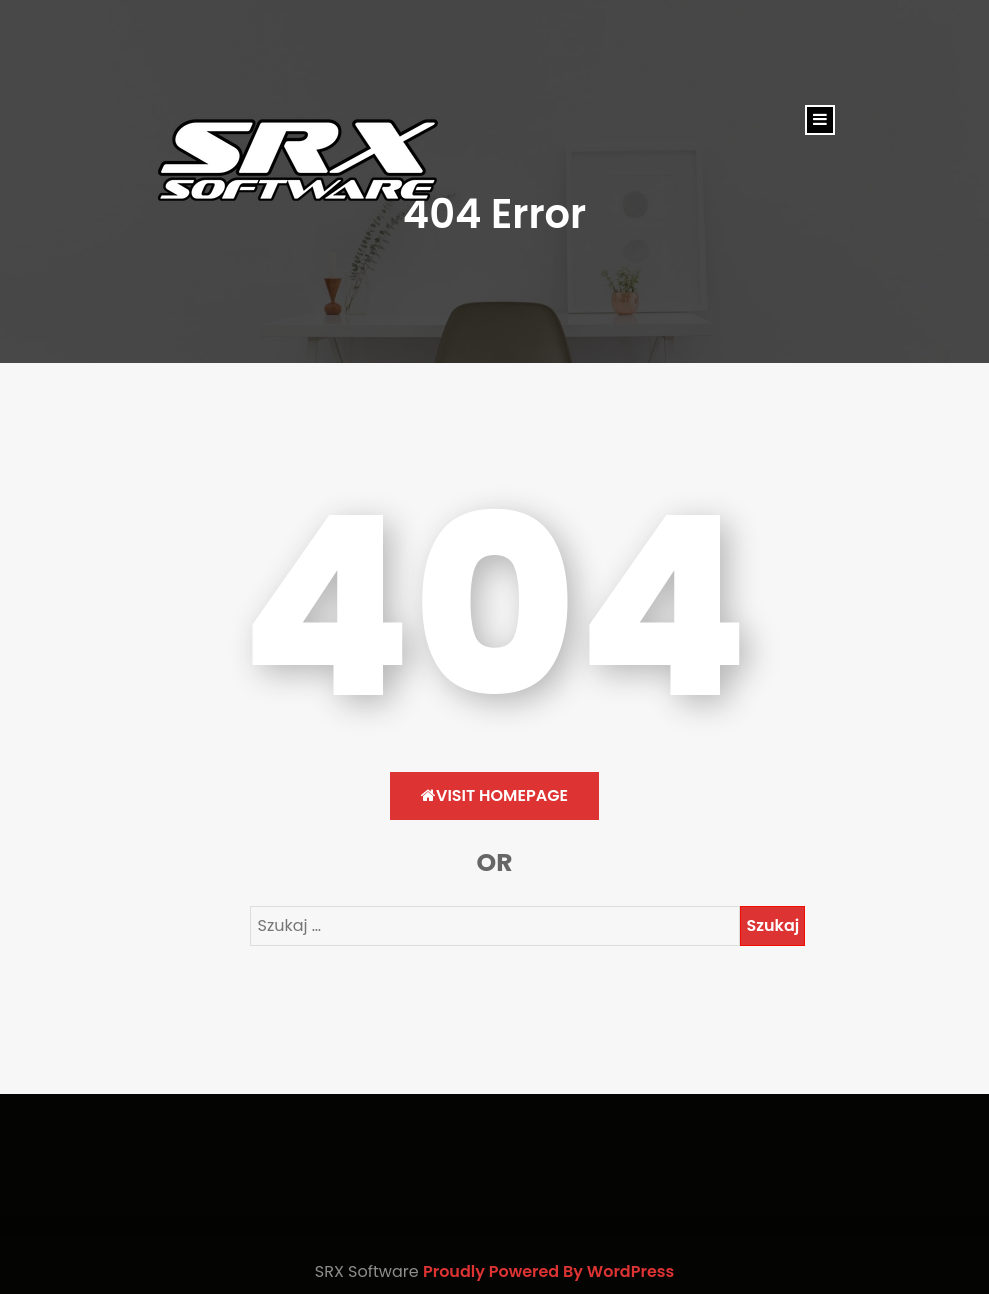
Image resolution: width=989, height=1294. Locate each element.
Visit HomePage (494, 795)
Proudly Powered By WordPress (548, 1271)
